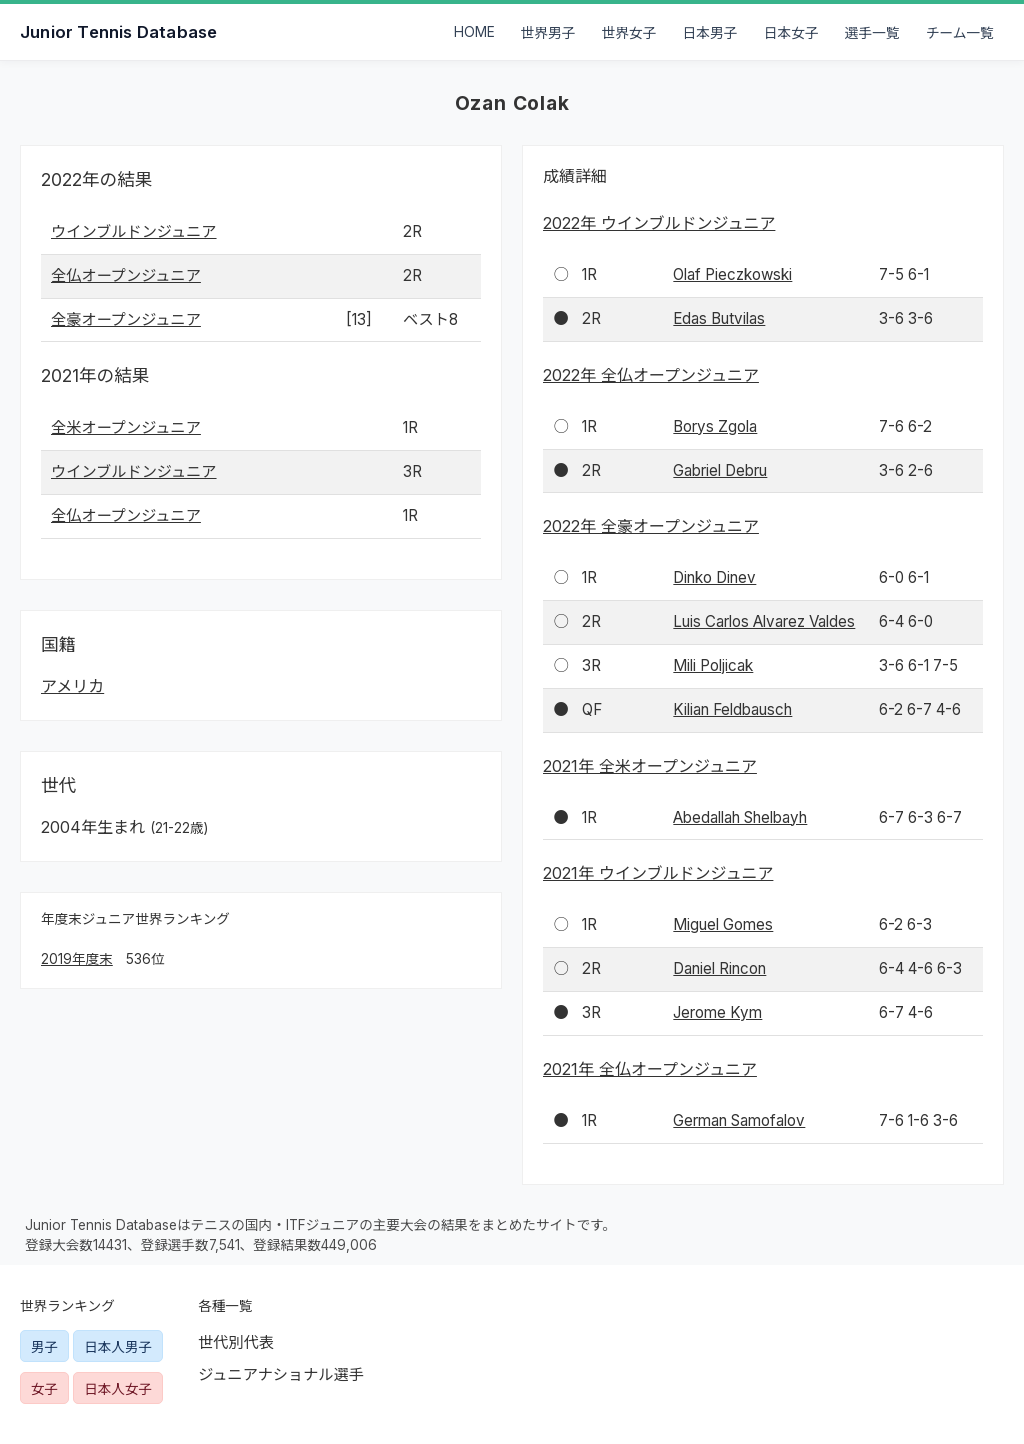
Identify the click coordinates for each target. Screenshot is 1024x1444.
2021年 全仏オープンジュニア (650, 1069)
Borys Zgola (715, 426)
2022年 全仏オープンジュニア (651, 375)
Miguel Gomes (723, 924)
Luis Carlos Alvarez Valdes (764, 621)
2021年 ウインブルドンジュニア (658, 873)
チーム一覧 (960, 33)
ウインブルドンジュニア (134, 231)
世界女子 (629, 33)
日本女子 (791, 33)
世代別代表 (236, 1342)
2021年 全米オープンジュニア (650, 766)
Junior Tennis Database (118, 32)
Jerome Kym (717, 1012)
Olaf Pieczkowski (732, 274)
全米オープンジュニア (126, 427)
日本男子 (710, 33)
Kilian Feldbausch (732, 709)
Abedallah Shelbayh (740, 817)
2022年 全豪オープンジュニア (651, 526)
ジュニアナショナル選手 (281, 1374)
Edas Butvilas (719, 318)
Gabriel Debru (720, 470)
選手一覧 (872, 33)
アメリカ (72, 686)
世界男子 (548, 33)
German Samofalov (739, 1120)
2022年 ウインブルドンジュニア (659, 223)
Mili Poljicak (713, 665)
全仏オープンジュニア (126, 275)
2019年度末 (77, 959)
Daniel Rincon (719, 968)
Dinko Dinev (714, 577)
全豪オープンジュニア (126, 319)
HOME (474, 32)
